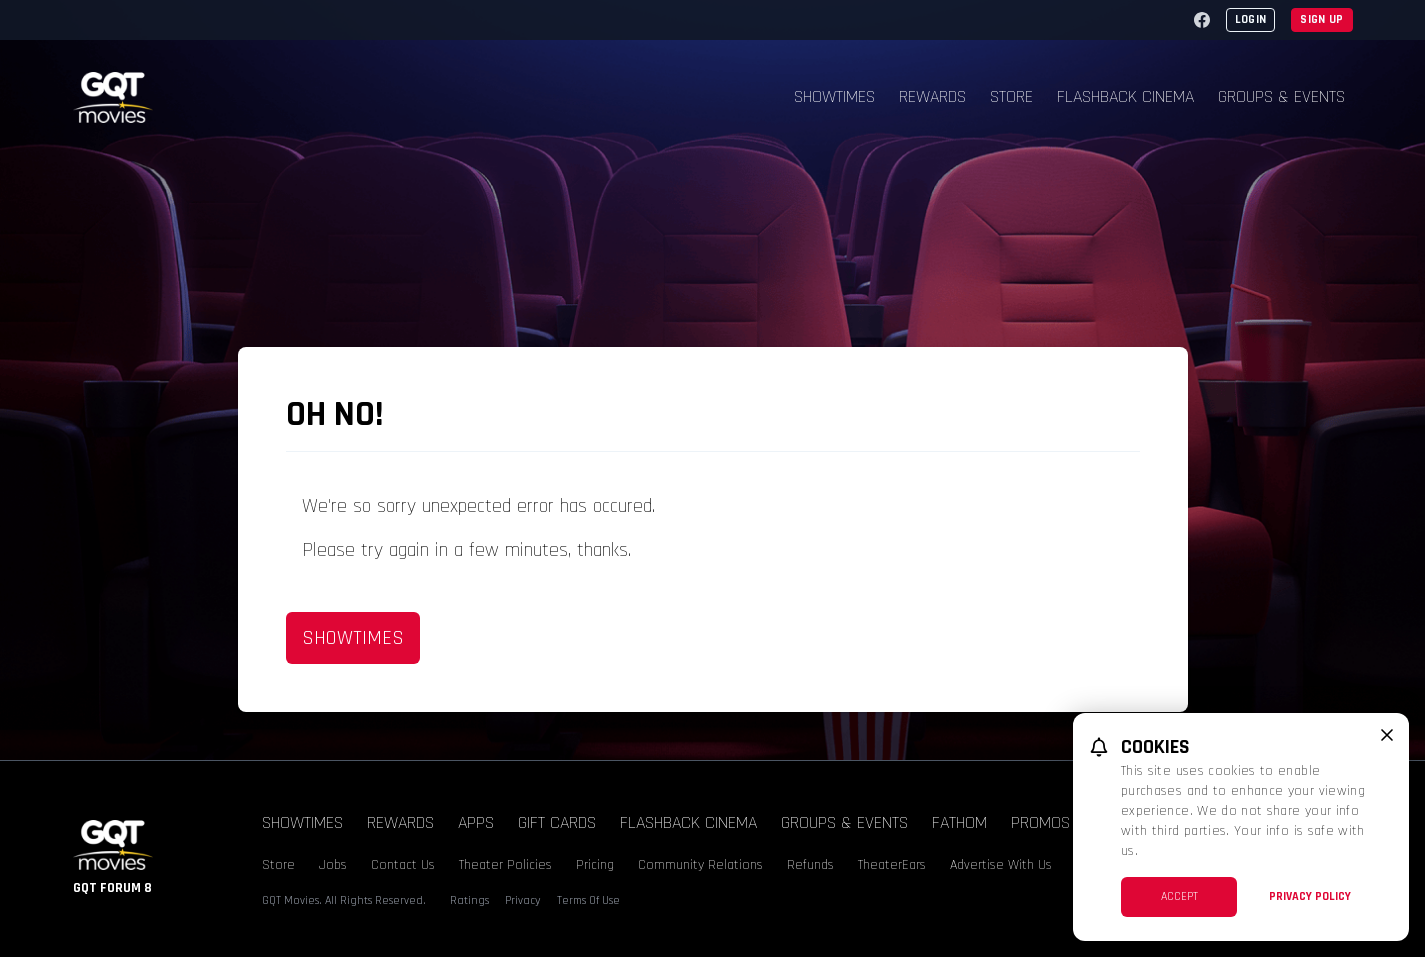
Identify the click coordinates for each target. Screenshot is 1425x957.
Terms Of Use (588, 900)
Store (1011, 96)
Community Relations (700, 865)
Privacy (523, 900)
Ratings (469, 900)
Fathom (959, 822)
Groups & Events (1281, 96)
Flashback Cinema (1125, 96)
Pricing (595, 865)
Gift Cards (557, 822)
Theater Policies (505, 865)
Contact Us (403, 865)
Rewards (932, 96)
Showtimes (834, 96)
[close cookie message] (1387, 735)
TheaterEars (892, 865)
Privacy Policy (1310, 896)
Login (1251, 19)
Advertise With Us (1001, 865)
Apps (476, 822)
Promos (1040, 822)
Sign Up (1321, 19)
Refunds (810, 865)
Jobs (333, 865)
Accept (1179, 896)
